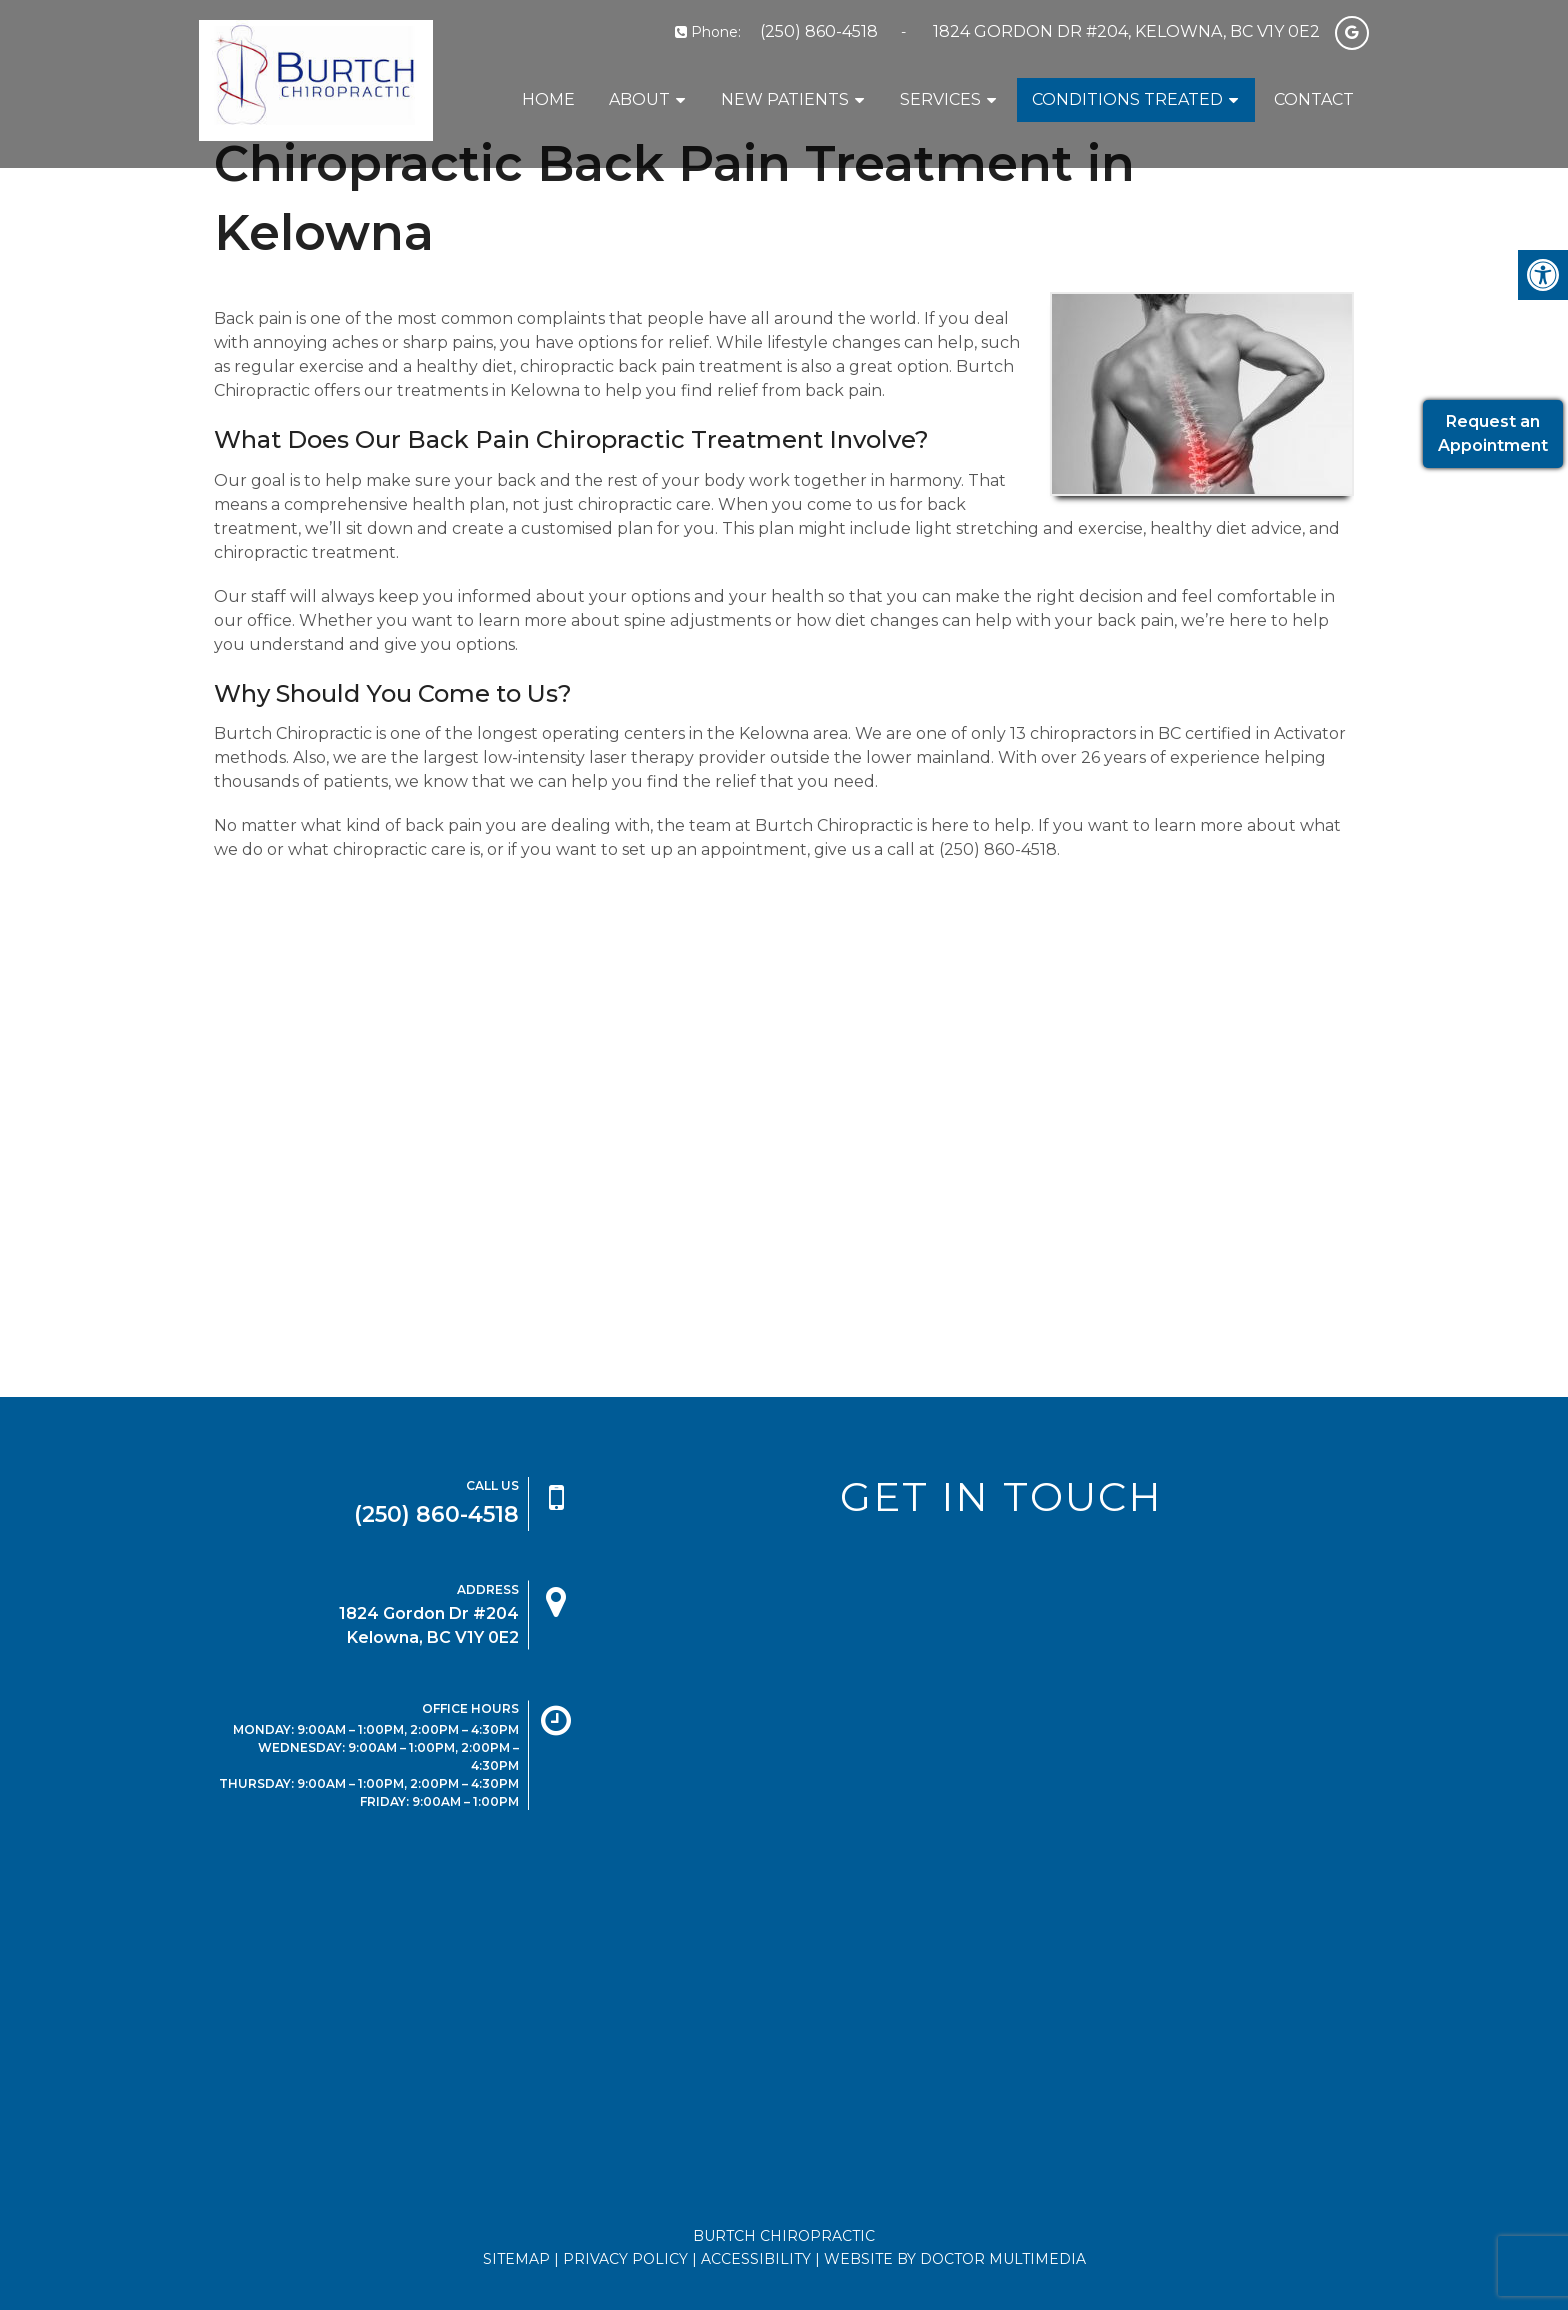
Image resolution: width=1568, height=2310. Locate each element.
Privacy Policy (625, 2259)
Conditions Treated (1127, 99)
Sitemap (516, 2259)
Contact (1314, 99)
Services (940, 99)
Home (548, 99)
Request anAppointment (1493, 433)
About (639, 99)
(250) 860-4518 (819, 31)
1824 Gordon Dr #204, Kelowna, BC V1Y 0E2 (1126, 31)
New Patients (785, 99)
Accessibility (756, 2259)
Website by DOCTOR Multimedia (955, 2259)
